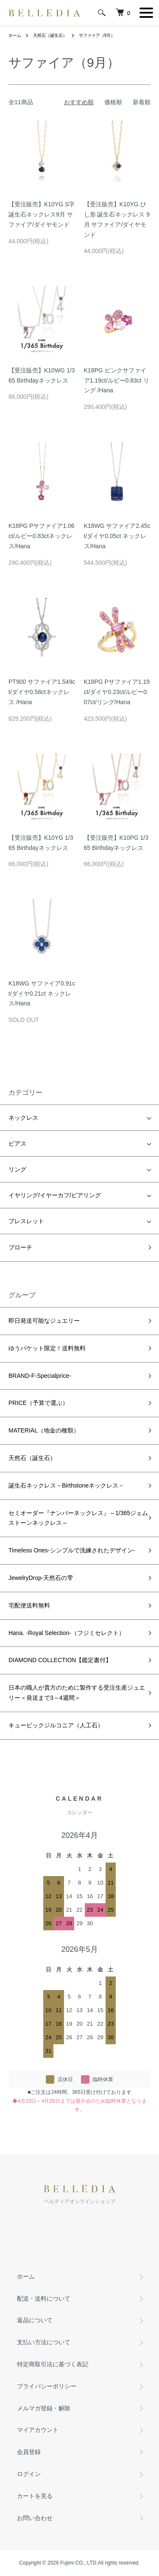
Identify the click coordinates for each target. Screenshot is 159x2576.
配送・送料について (43, 2298)
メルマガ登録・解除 (43, 2408)
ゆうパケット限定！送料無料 (47, 1348)
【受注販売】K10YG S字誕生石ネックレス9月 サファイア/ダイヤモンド (41, 214)
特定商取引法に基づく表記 (52, 2364)
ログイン (29, 2474)
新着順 (142, 102)
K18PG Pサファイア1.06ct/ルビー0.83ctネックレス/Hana (41, 536)
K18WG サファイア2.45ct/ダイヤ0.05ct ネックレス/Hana (117, 536)
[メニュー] (146, 12)
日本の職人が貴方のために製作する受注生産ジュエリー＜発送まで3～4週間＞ (76, 1692)
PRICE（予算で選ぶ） (38, 1402)
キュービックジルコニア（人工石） (55, 1725)
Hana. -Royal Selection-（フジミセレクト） (66, 1632)
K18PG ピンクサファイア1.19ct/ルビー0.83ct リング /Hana (116, 380)
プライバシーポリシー (46, 2386)
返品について (35, 2320)
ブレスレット (26, 1221)
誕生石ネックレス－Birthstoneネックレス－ (66, 1485)
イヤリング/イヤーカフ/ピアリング (54, 1195)
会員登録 (29, 2451)
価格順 (113, 102)
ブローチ (20, 1247)
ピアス (17, 1143)
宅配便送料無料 (29, 1605)
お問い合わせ (35, 2518)
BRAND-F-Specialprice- (39, 1375)
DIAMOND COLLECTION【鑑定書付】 (60, 1660)
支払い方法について (43, 2342)
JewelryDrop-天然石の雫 (40, 1577)
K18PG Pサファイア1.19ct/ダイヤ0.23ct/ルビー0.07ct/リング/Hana (117, 691)
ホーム (14, 35)
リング (17, 1169)
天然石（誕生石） (50, 35)
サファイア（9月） (97, 35)
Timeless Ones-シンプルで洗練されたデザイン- (71, 1550)
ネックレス (23, 1117)
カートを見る (35, 2496)
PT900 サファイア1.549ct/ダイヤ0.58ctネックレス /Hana (41, 691)
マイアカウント (38, 2429)
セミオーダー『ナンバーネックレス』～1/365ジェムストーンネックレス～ (78, 1518)
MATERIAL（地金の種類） (43, 1430)
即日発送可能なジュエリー (44, 1320)
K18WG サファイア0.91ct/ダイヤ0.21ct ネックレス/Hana (41, 993)
